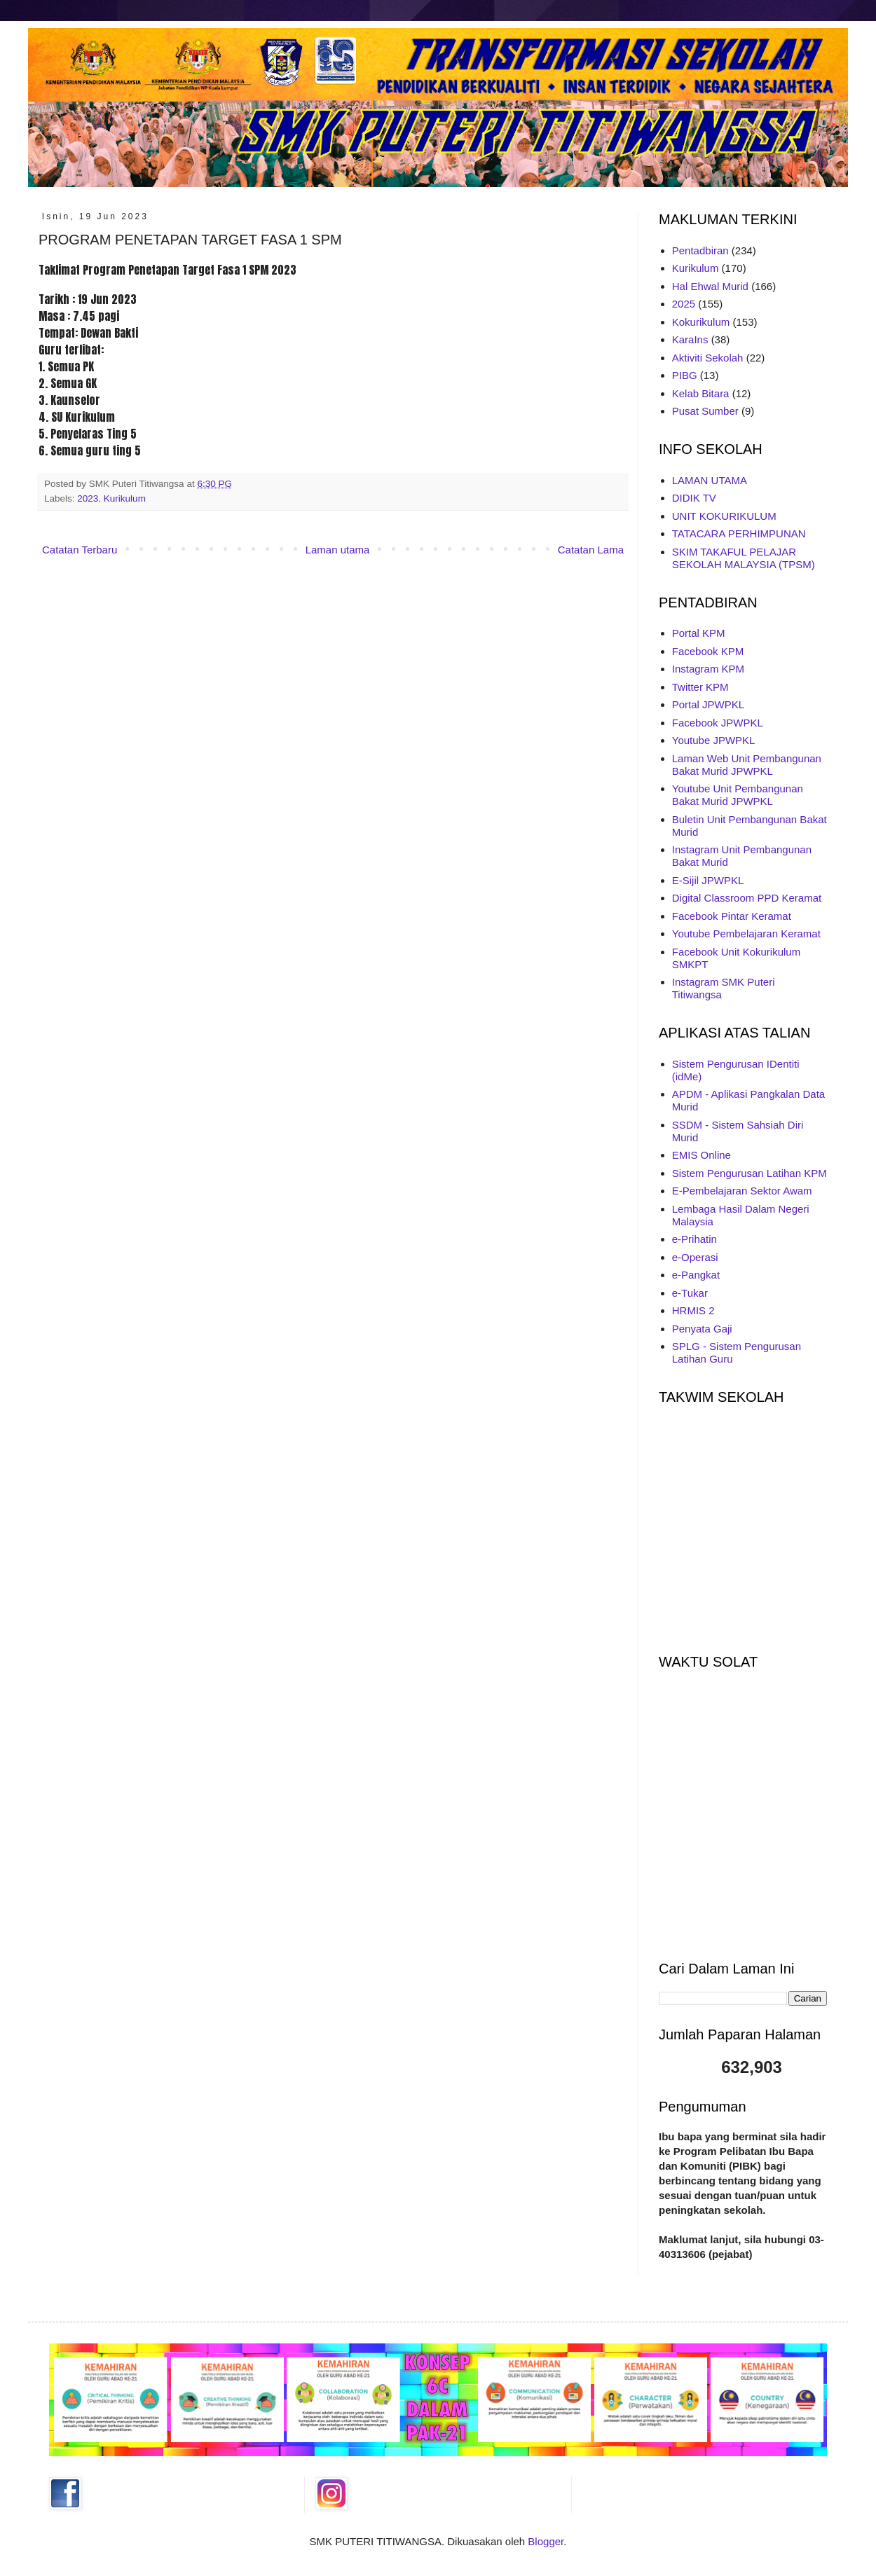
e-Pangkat (696, 1275)
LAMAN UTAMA (709, 480)
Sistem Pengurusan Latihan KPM (749, 1173)
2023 (87, 498)
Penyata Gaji (702, 1329)
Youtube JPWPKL (713, 740)
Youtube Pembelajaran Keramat (746, 933)
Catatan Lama (591, 550)
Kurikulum (125, 498)
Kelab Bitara (701, 393)
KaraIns (690, 339)
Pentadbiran (700, 250)
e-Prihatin (694, 1239)
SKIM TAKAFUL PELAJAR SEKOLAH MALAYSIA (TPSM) (743, 558)
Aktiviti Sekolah (708, 358)
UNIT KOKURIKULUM (724, 516)
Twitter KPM (700, 687)
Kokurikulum (701, 322)
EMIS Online (701, 1155)
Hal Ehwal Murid (710, 286)
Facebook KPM (708, 651)
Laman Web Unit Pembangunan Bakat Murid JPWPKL (746, 764)
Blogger (545, 2541)
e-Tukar (690, 1293)
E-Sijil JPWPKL (708, 880)
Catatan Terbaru (79, 550)
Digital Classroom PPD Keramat (746, 898)
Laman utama (338, 550)
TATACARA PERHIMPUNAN (739, 533)
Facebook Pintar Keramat (731, 916)
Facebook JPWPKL (717, 723)
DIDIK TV (694, 498)
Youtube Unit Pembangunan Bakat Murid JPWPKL (737, 795)
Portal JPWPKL (708, 704)
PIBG (684, 375)
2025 (683, 304)
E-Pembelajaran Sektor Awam (742, 1191)
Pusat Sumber (705, 411)
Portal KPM (698, 633)
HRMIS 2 (693, 1310)
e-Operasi (695, 1257)
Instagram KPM (708, 669)
